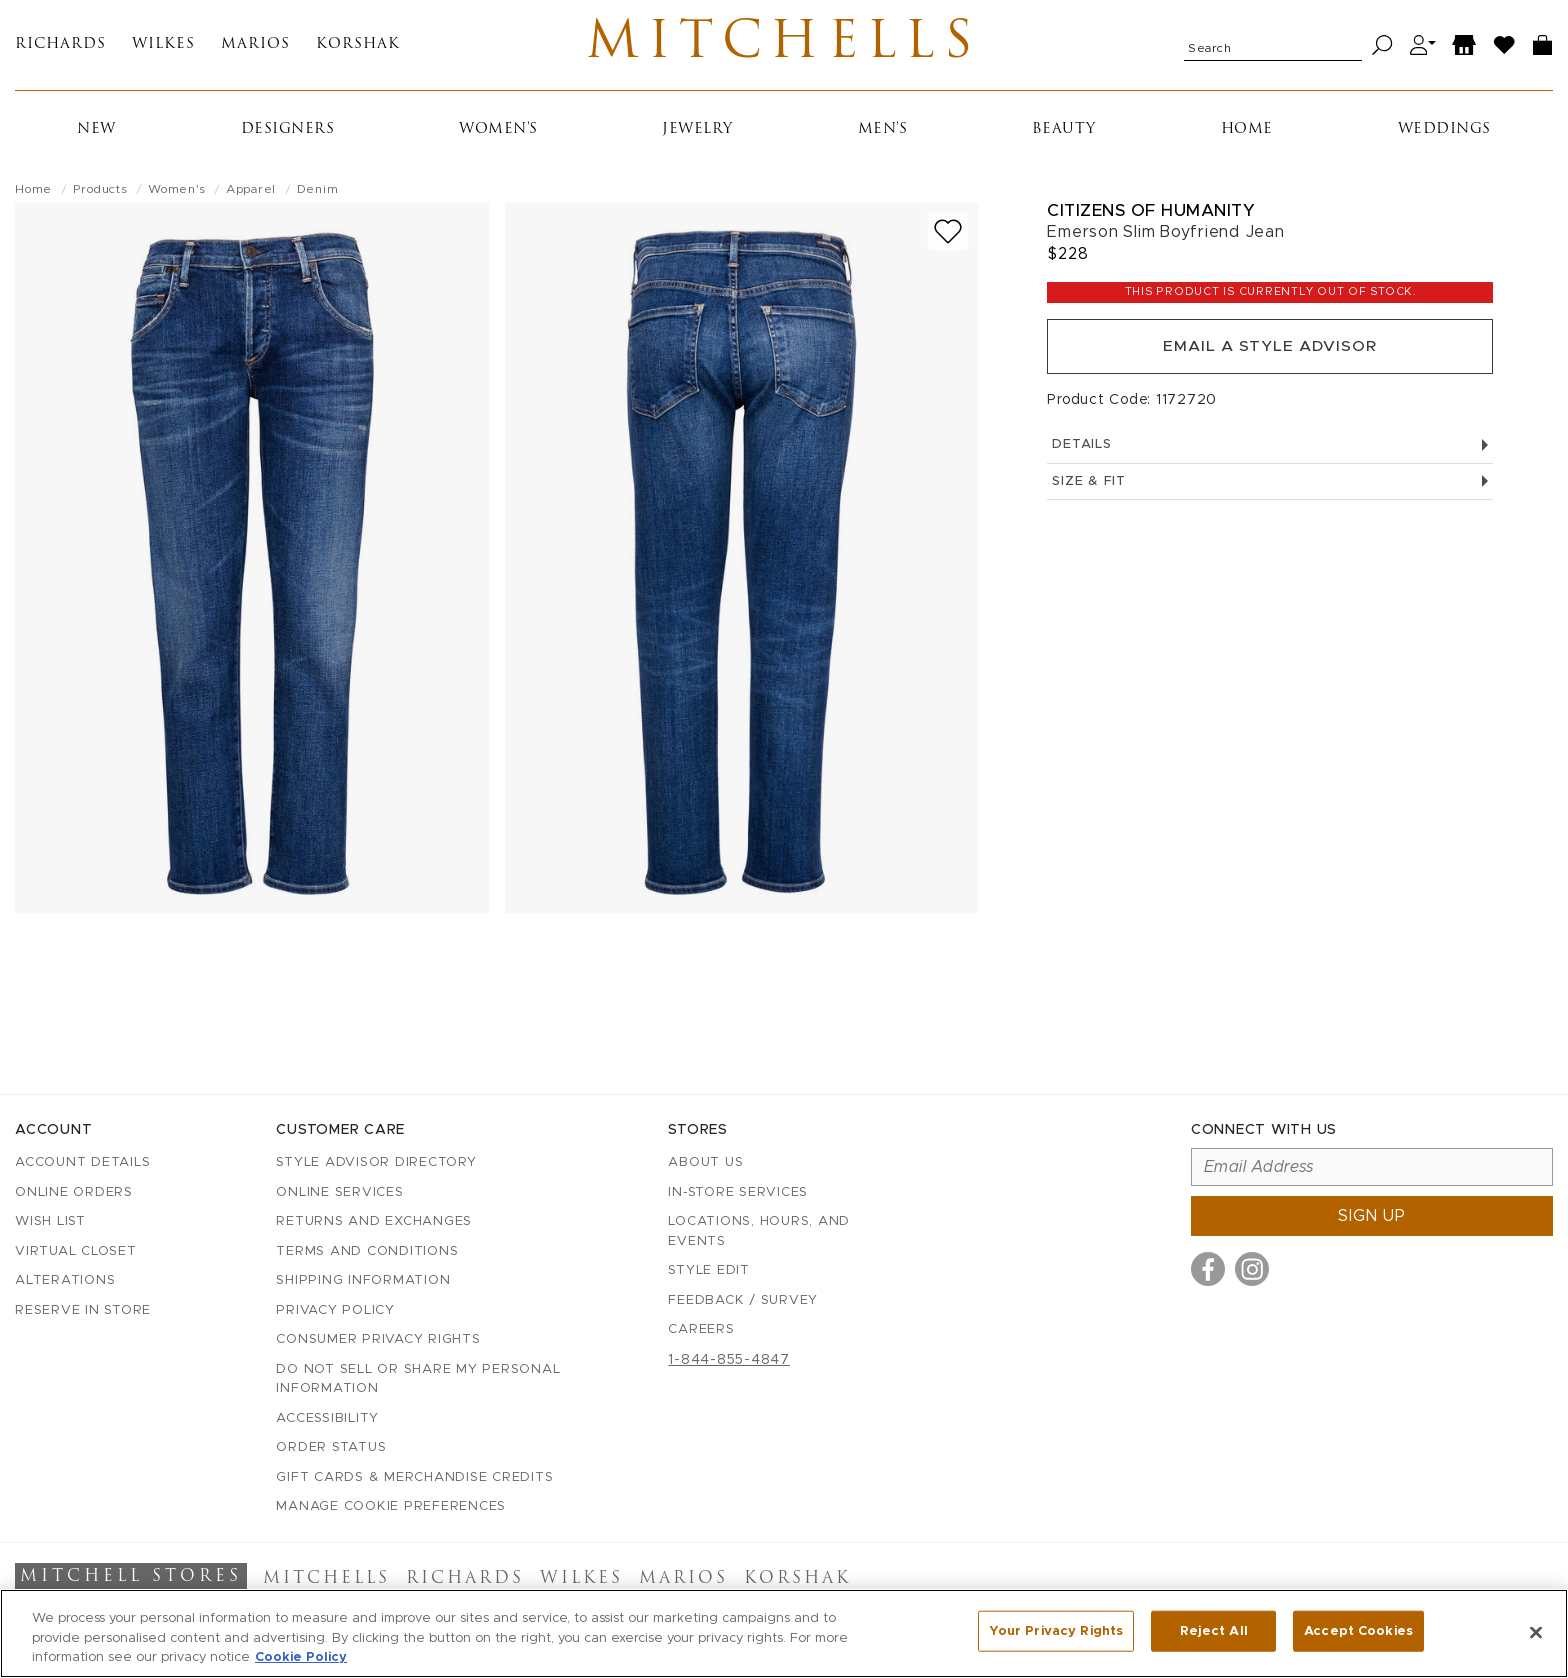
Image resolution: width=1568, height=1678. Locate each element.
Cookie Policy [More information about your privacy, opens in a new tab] (301, 1657)
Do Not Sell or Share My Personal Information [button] (418, 1379)
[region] (784, 1633)
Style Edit (709, 1270)
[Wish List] (1505, 47)
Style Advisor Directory (376, 1162)
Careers (701, 1329)
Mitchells (784, 47)
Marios (255, 47)
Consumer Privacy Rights (378, 1339)
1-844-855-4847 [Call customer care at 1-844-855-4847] (729, 1360)
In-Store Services (738, 1192)
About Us (705, 1162)
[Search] (1382, 47)
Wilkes (163, 47)
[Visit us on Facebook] (1208, 1269)
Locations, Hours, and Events (759, 1231)
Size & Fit (1270, 488)
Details (1270, 451)
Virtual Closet (76, 1251)
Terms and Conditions (367, 1251)
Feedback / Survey (743, 1300)
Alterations (65, 1280)
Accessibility (327, 1418)
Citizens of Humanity (1151, 214)
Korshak (358, 47)
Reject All (1214, 1631)
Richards (60, 47)
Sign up (1372, 1216)
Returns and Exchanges (374, 1221)
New (96, 133)
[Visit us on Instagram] (1252, 1269)
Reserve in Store (83, 1310)
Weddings (1444, 133)
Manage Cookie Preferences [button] (391, 1506)
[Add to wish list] (948, 235)
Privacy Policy (335, 1310)
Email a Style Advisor (1270, 352)
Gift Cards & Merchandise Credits (414, 1477)
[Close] (1536, 1632)
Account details (82, 1162)
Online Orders (74, 1192)
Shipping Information (363, 1280)
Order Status (331, 1447)
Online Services (339, 1192)
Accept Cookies (1358, 1631)
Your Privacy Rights (1056, 1631)
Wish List (50, 1221)
